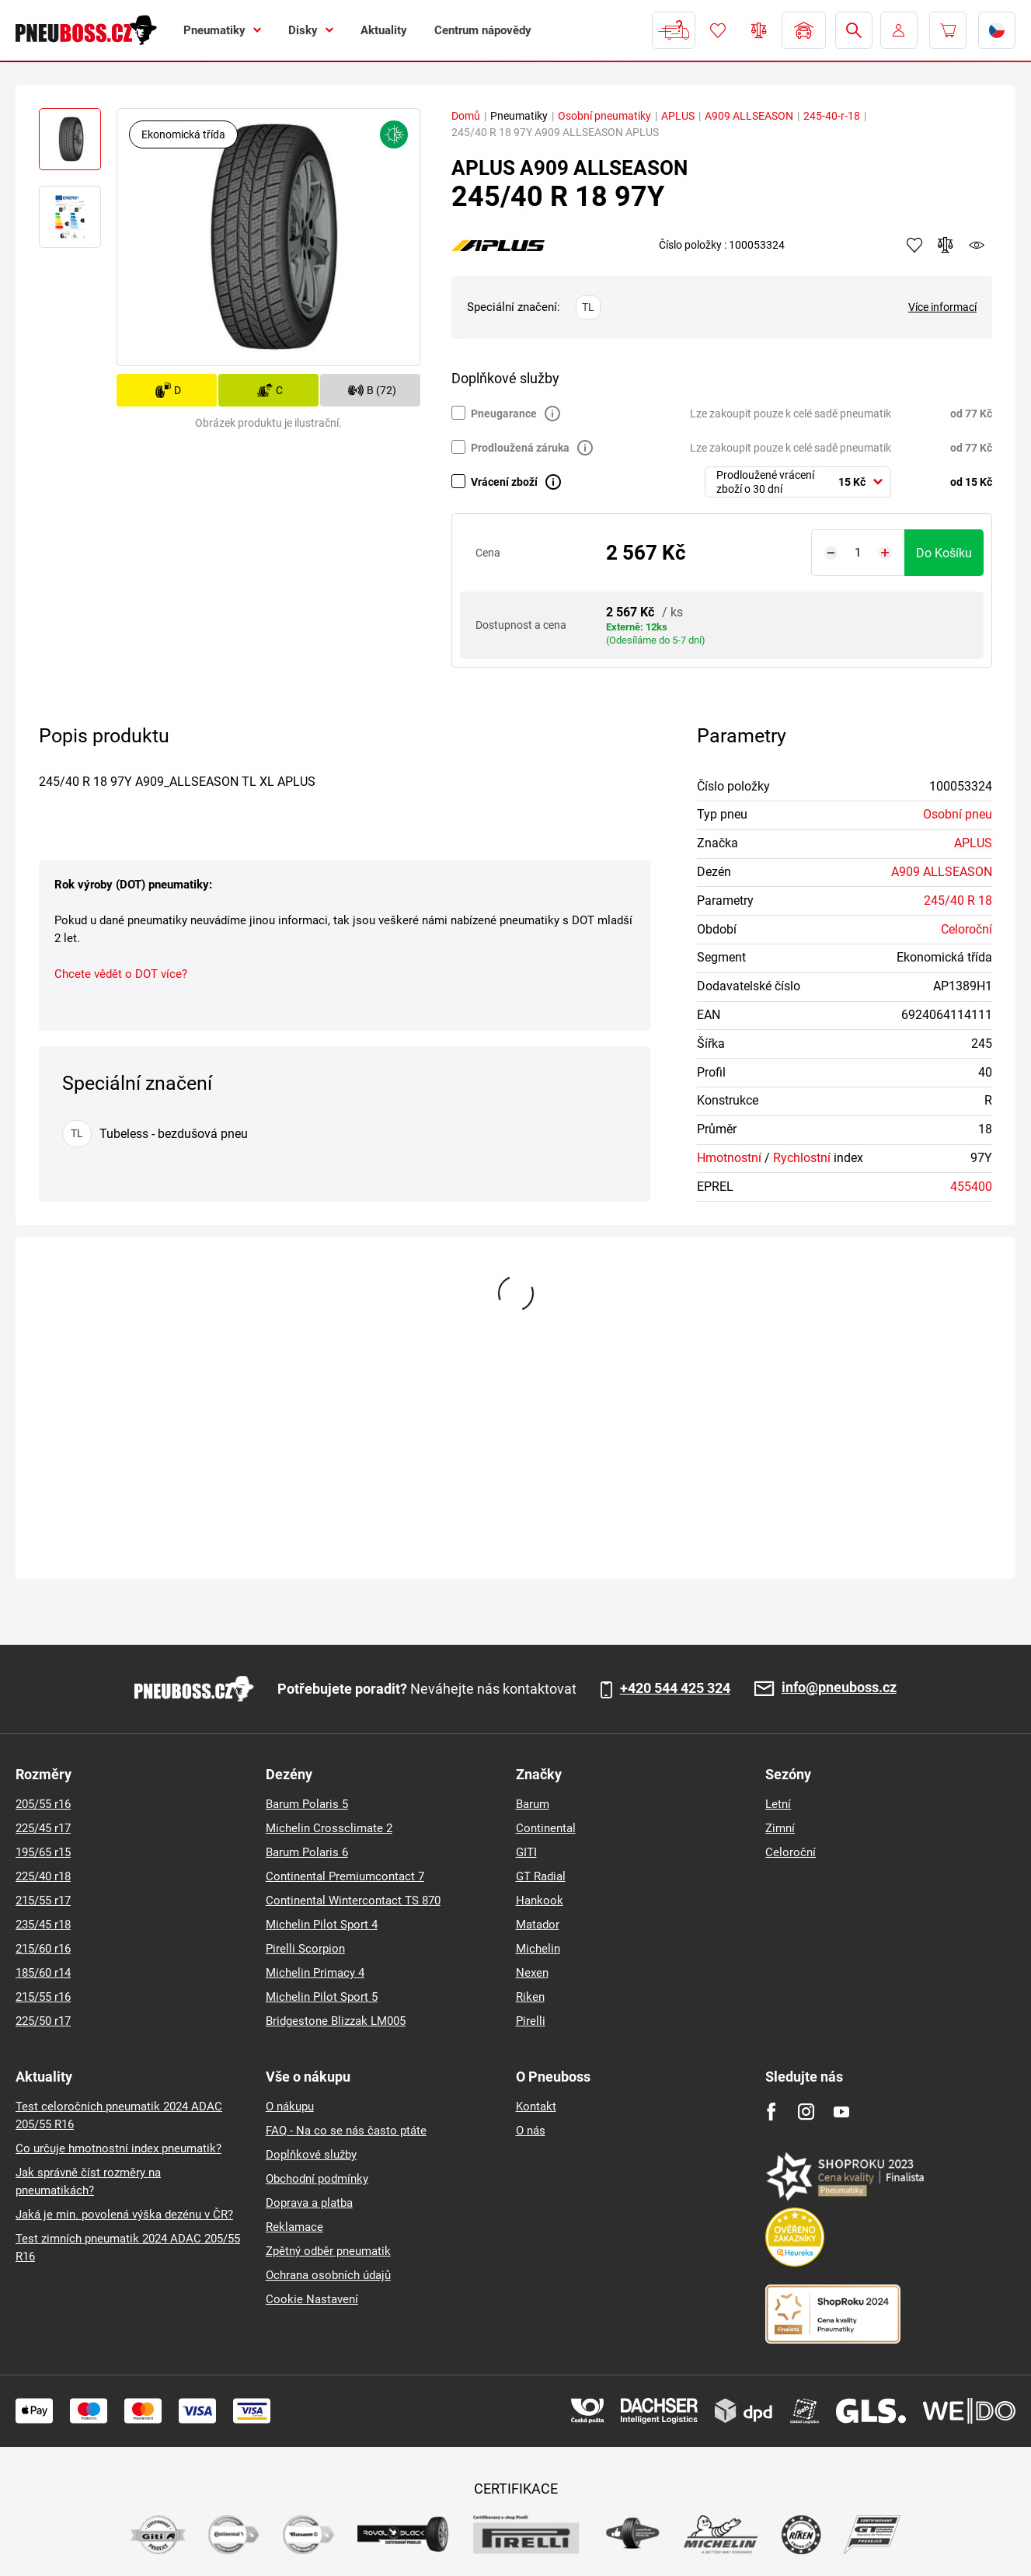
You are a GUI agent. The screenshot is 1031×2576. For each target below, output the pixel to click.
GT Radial (541, 1876)
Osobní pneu (957, 814)
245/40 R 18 (958, 900)
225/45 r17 (43, 1828)
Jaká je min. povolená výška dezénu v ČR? (124, 2215)
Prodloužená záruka (520, 448)
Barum (532, 1804)
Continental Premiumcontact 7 (345, 1876)
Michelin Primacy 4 (315, 1973)
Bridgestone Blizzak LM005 (336, 2021)
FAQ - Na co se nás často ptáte (346, 2131)
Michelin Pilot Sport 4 (322, 1925)
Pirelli (530, 2021)
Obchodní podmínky (317, 2179)
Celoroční (966, 929)
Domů (465, 116)
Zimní (780, 1828)
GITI (526, 1852)
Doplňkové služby (311, 2155)
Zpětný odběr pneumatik (328, 2251)
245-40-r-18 (831, 116)
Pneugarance (504, 413)
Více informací (942, 307)
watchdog (976, 245)
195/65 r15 (43, 1852)
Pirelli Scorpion (305, 1949)
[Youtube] (841, 2111)
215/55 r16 (43, 1997)
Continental (546, 1828)
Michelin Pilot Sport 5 (322, 1997)
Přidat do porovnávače (945, 245)
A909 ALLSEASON (749, 116)
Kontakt (536, 2107)
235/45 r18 (43, 1925)
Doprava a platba (309, 2203)
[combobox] (798, 481)
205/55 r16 (43, 1804)
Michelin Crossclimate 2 (329, 1828)
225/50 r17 (43, 2021)
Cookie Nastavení (312, 2299)
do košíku (944, 553)
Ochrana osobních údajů (328, 2275)
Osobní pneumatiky (604, 116)
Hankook (539, 1901)
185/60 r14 (43, 1973)
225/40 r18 (43, 1876)
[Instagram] (806, 2111)
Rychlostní (802, 1157)
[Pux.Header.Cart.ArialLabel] (948, 30)
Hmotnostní (729, 1157)
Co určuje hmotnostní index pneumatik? (118, 2148)
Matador (537, 1925)
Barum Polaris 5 (307, 1804)
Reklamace (294, 2227)
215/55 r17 (43, 1901)
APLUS (678, 116)
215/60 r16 (43, 1949)
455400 (971, 1186)
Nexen (532, 1973)
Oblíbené (718, 30)
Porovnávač (759, 30)
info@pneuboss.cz (839, 1688)
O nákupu (290, 2107)
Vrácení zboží (504, 482)
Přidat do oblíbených (914, 245)
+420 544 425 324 (675, 1688)
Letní (778, 1804)
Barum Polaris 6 (307, 1852)
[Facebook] (771, 2111)
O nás (530, 2131)
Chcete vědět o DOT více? (120, 974)
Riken (530, 1997)
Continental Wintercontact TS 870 (353, 1901)
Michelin (538, 1949)
